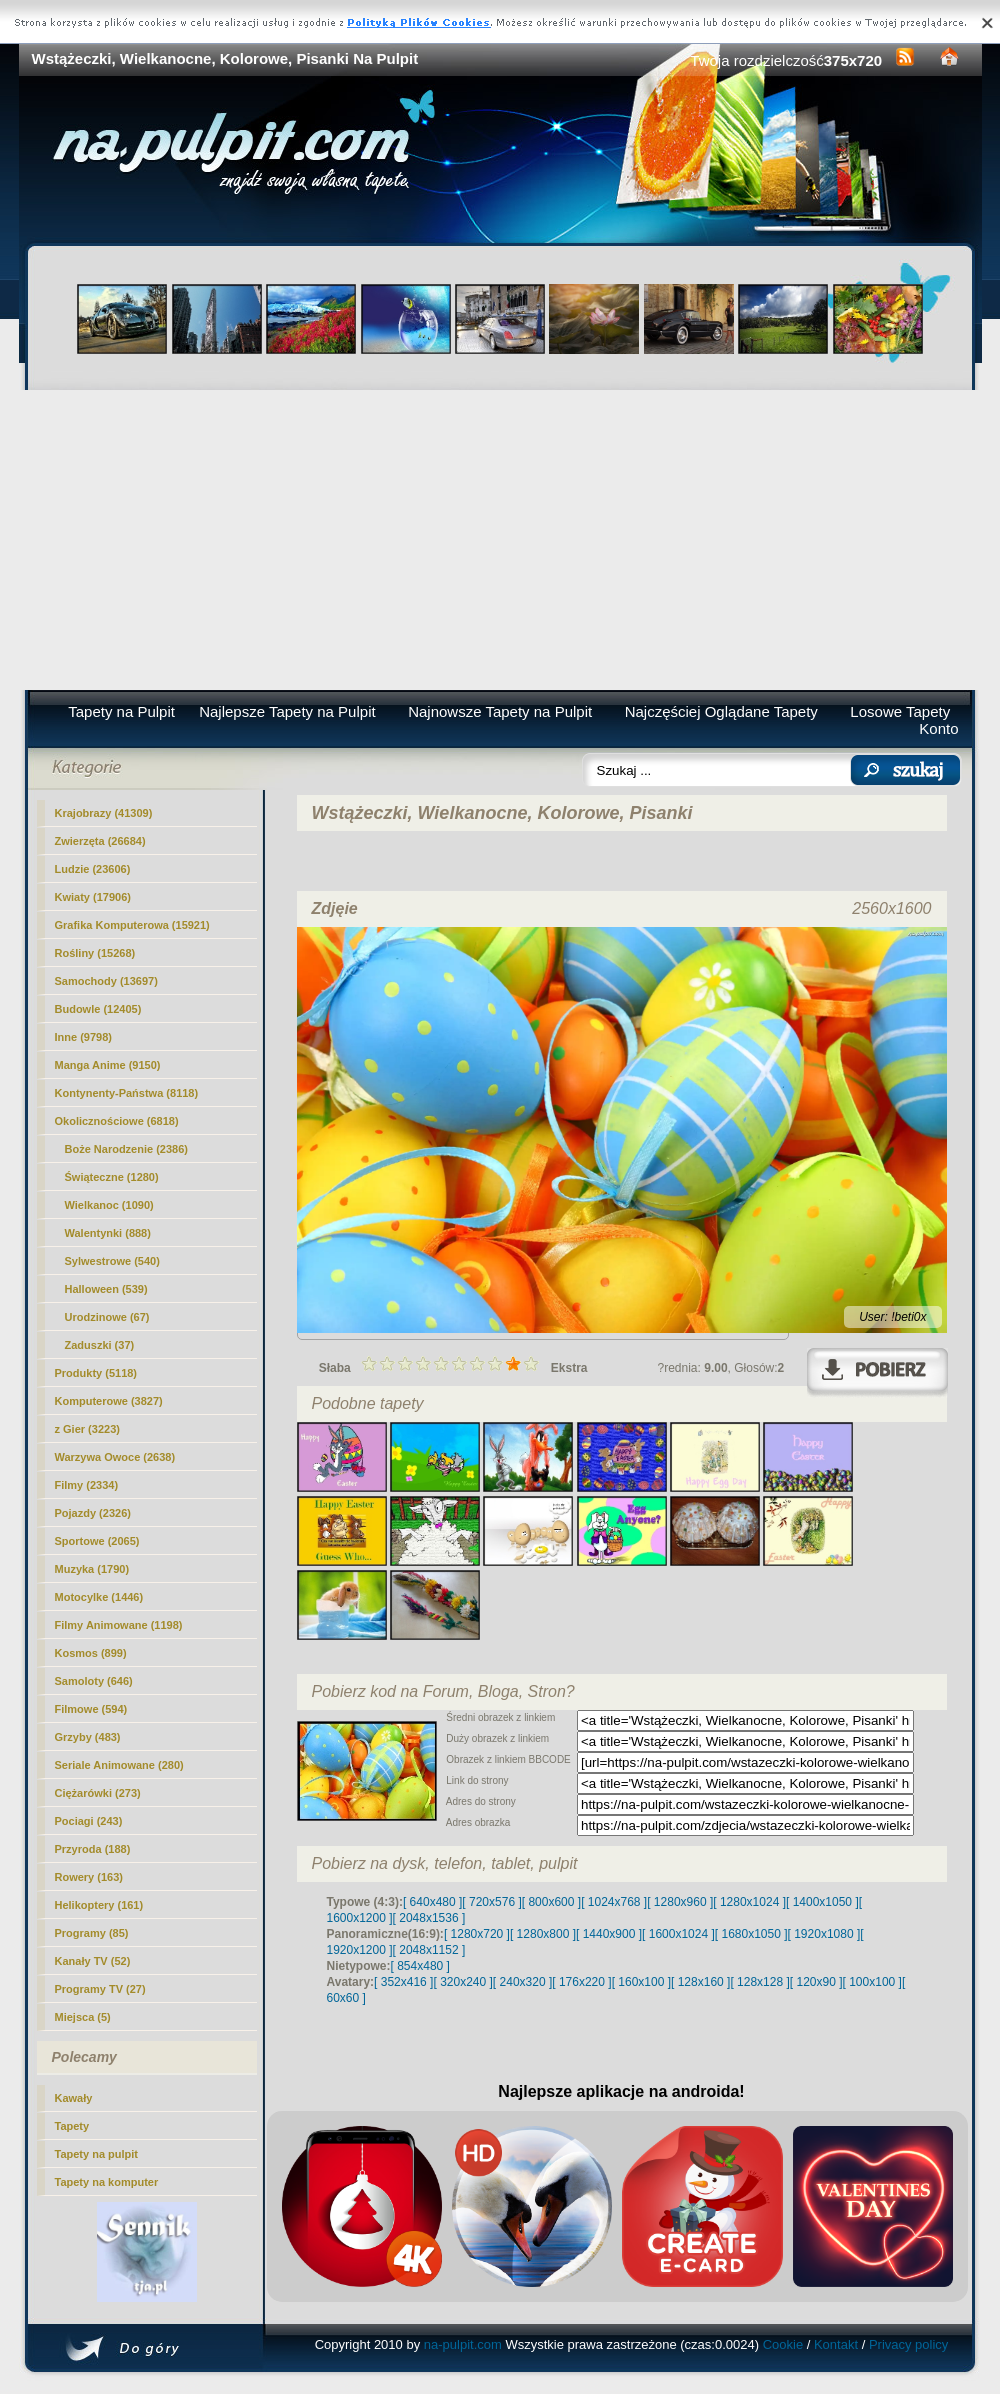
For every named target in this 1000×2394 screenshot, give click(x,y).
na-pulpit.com (463, 2344)
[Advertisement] (500, 540)
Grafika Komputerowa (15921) (132, 925)
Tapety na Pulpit (121, 711)
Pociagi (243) (89, 1821)
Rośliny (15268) (95, 953)
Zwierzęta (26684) (100, 841)
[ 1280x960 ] (680, 1902)
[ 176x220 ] (581, 1982)
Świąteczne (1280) (112, 1177)
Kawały (74, 2098)
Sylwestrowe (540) (112, 1261)
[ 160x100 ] (641, 1982)
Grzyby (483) (88, 1737)
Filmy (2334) (87, 1485)
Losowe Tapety (900, 711)
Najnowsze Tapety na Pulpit (500, 711)
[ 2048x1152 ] (429, 1950)
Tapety (72, 2126)
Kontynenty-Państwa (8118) (127, 1093)
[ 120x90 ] (816, 1982)
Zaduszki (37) (100, 1345)
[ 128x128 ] (759, 1982)
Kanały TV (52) (93, 1961)
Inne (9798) (83, 1037)
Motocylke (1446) (99, 1597)
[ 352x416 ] (403, 1982)
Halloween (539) (106, 1289)
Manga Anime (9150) (108, 1065)
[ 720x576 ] (491, 1902)
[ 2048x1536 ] (429, 1918)
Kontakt (836, 2344)
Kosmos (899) (91, 1653)
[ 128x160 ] (700, 1982)
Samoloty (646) (94, 1681)
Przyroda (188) (93, 1849)
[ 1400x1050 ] (822, 1902)
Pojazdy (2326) (93, 1513)
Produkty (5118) (96, 1373)
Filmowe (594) (91, 1709)
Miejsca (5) (83, 2017)
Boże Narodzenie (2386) (126, 1149)
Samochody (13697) (106, 981)
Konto (938, 728)
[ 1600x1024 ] (678, 1934)
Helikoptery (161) (99, 1905)
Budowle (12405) (98, 1009)
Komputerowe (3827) (109, 1401)
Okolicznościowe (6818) (117, 1121)
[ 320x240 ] (462, 1982)
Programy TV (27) (100, 1989)
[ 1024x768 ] (614, 1902)
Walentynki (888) (108, 1233)
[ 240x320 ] (522, 1982)
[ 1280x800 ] (543, 1934)
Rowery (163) (89, 1877)
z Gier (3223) (87, 1429)
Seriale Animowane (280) (119, 1765)
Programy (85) (92, 1933)
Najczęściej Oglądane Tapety (721, 711)
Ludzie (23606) (93, 869)
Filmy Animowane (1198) (119, 1625)
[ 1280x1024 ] (749, 1902)
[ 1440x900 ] (609, 1934)
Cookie (783, 2344)
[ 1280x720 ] (477, 1934)
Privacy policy (908, 2344)
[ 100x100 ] (872, 1982)
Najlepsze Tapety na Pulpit (287, 711)
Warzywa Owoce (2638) (115, 1457)
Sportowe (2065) (97, 1541)
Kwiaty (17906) (93, 897)
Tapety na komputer (107, 2182)
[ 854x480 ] (420, 1966)
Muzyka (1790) (92, 1569)
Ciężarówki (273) (98, 1793)
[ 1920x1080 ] (824, 1934)
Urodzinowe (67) (107, 1317)
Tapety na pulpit (97, 2154)
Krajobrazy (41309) (104, 813)
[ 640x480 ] (432, 1902)
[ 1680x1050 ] (751, 1934)
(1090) (109, 1205)
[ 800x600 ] (551, 1902)
